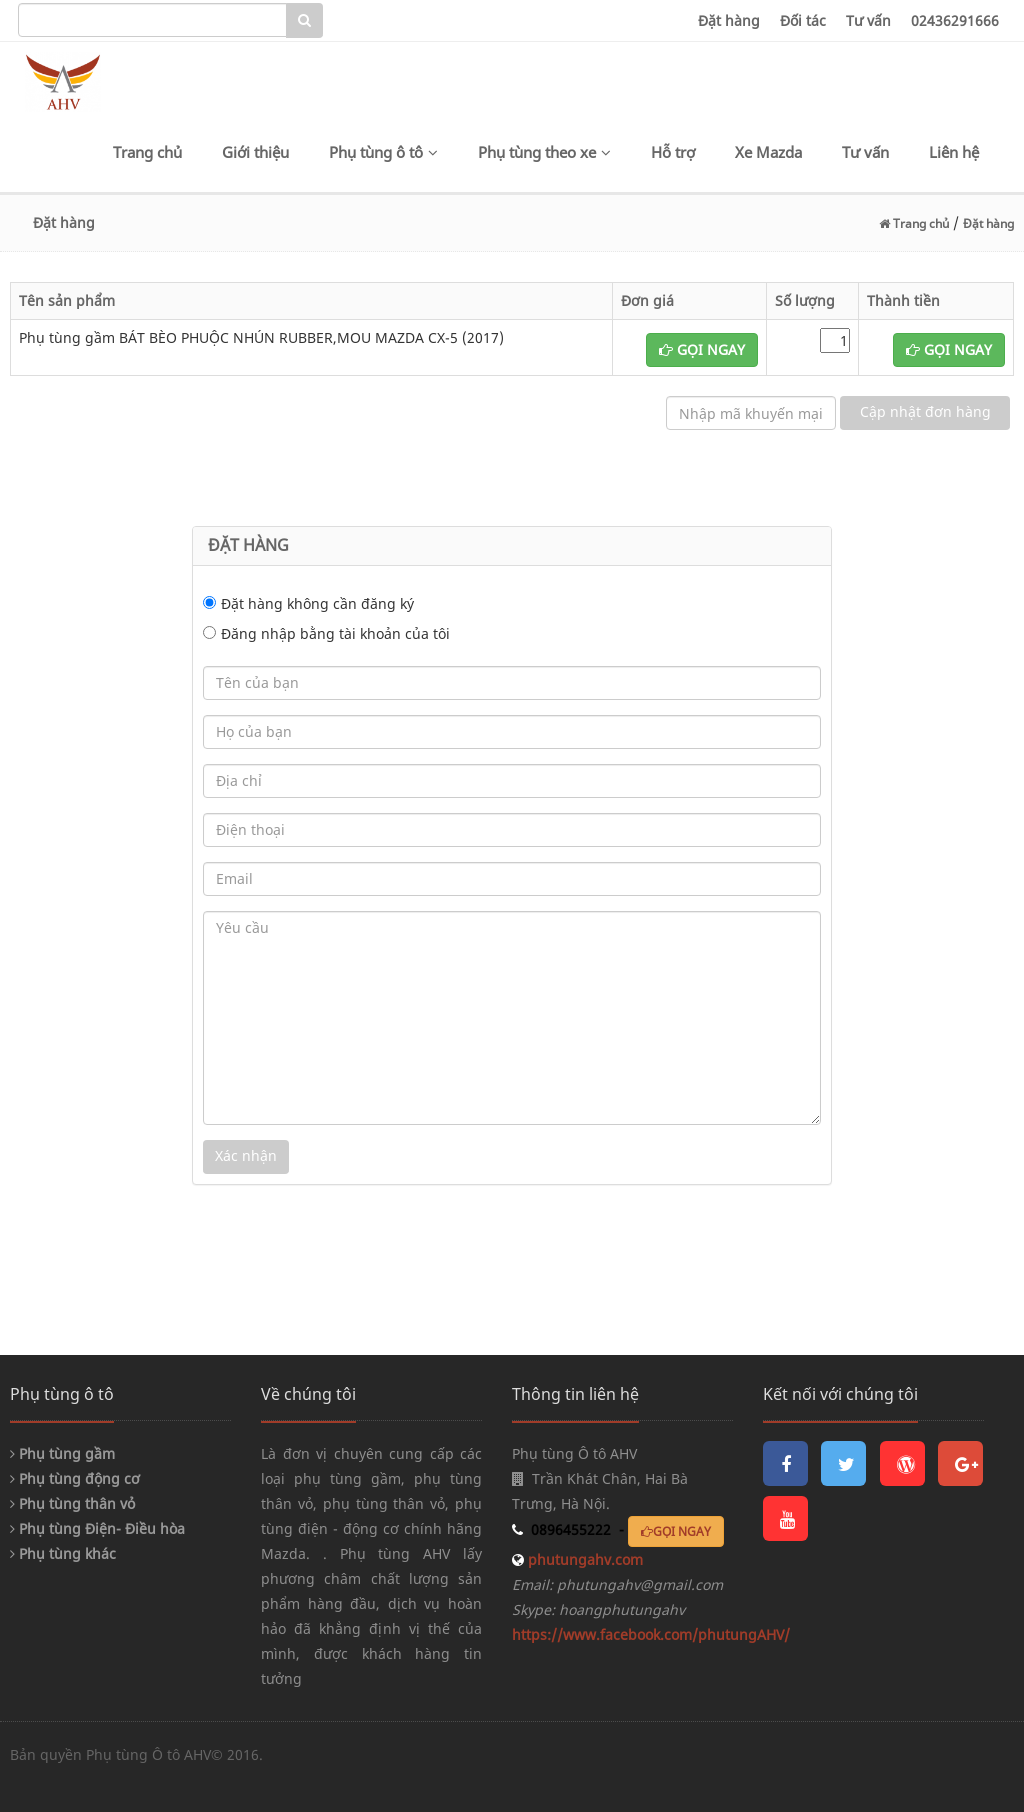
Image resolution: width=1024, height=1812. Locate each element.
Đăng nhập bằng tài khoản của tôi (335, 633)
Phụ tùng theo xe (544, 152)
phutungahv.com (583, 1559)
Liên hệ (954, 152)
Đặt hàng (729, 20)
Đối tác (803, 20)
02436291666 (955, 20)
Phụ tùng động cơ (75, 1478)
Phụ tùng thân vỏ (72, 1503)
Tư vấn (868, 20)
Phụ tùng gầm (62, 1453)
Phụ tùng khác (63, 1553)
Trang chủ (147, 152)
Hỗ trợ (673, 152)
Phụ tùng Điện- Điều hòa (97, 1528)
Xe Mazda (768, 152)
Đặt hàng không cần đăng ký (317, 603)
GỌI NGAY (702, 349)
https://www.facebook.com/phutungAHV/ (651, 1634)
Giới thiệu (255, 152)
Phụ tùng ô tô (383, 152)
